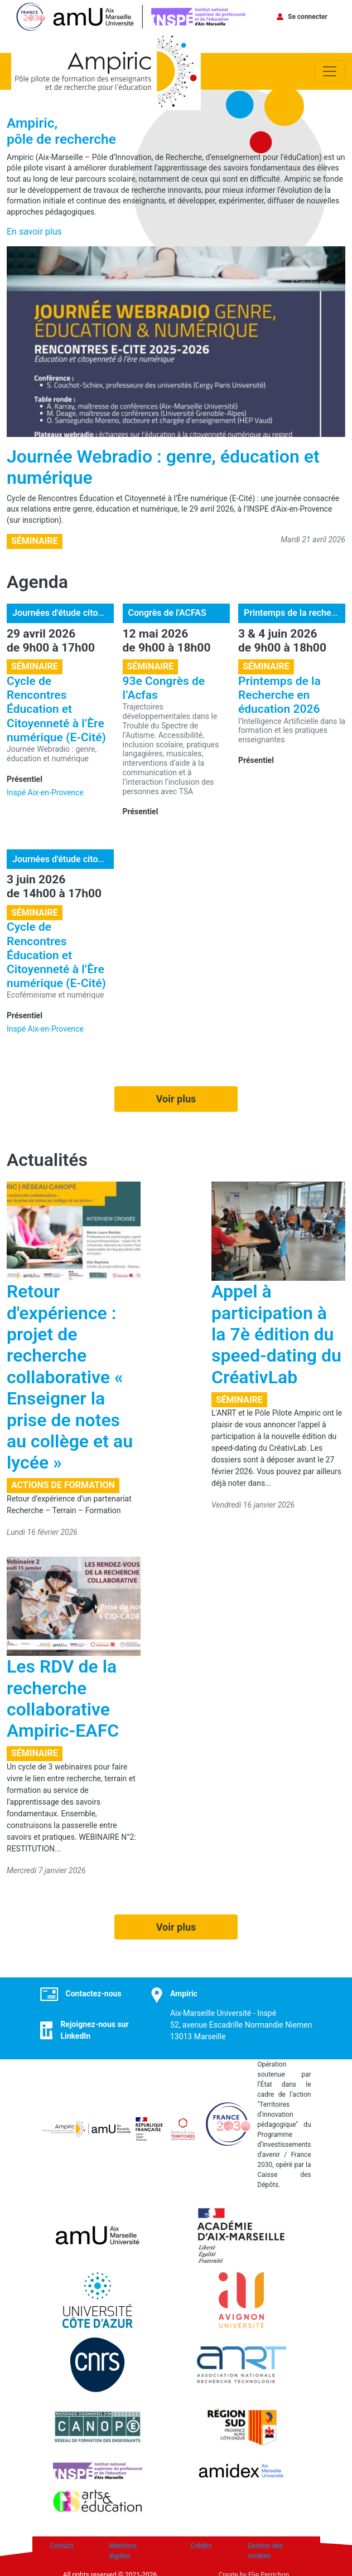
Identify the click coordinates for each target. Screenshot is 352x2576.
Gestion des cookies (264, 2551)
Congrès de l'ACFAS (167, 612)
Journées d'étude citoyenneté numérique (93, 612)
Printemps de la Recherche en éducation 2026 (279, 695)
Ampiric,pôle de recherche (61, 131)
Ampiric (183, 1993)
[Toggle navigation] (329, 71)
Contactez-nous (94, 1993)
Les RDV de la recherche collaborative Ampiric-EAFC (63, 1698)
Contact (62, 2546)
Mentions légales (123, 2551)
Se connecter (307, 17)
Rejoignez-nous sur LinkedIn (94, 2030)
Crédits (201, 2546)
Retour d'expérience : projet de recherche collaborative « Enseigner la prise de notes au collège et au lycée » (70, 1377)
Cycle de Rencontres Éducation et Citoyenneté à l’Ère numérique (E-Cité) (56, 709)
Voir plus (176, 1099)
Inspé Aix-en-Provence (45, 792)
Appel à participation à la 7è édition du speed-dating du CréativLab (276, 1334)
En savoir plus (34, 231)
